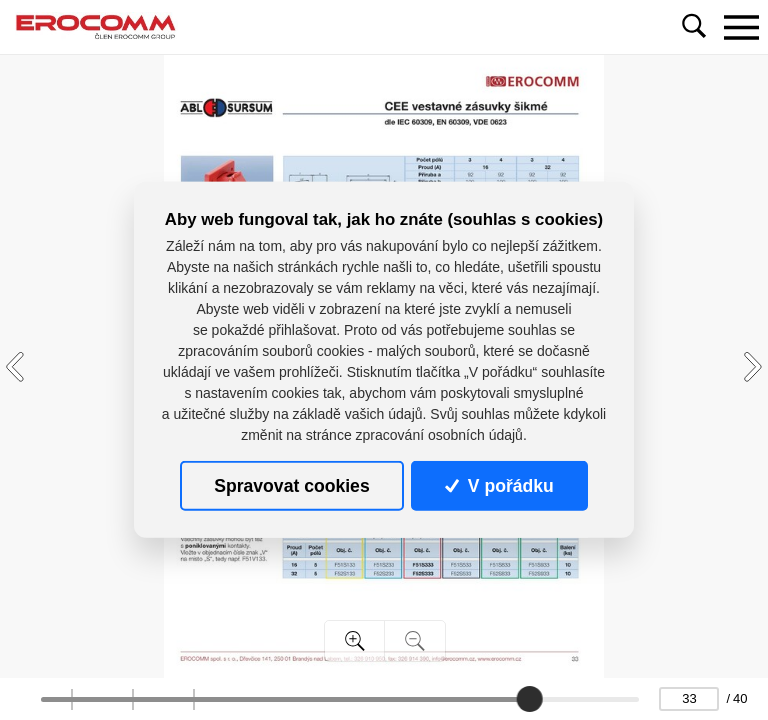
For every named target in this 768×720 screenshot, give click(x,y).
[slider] (530, 699)
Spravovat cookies (291, 486)
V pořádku (499, 486)
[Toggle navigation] (741, 27)
